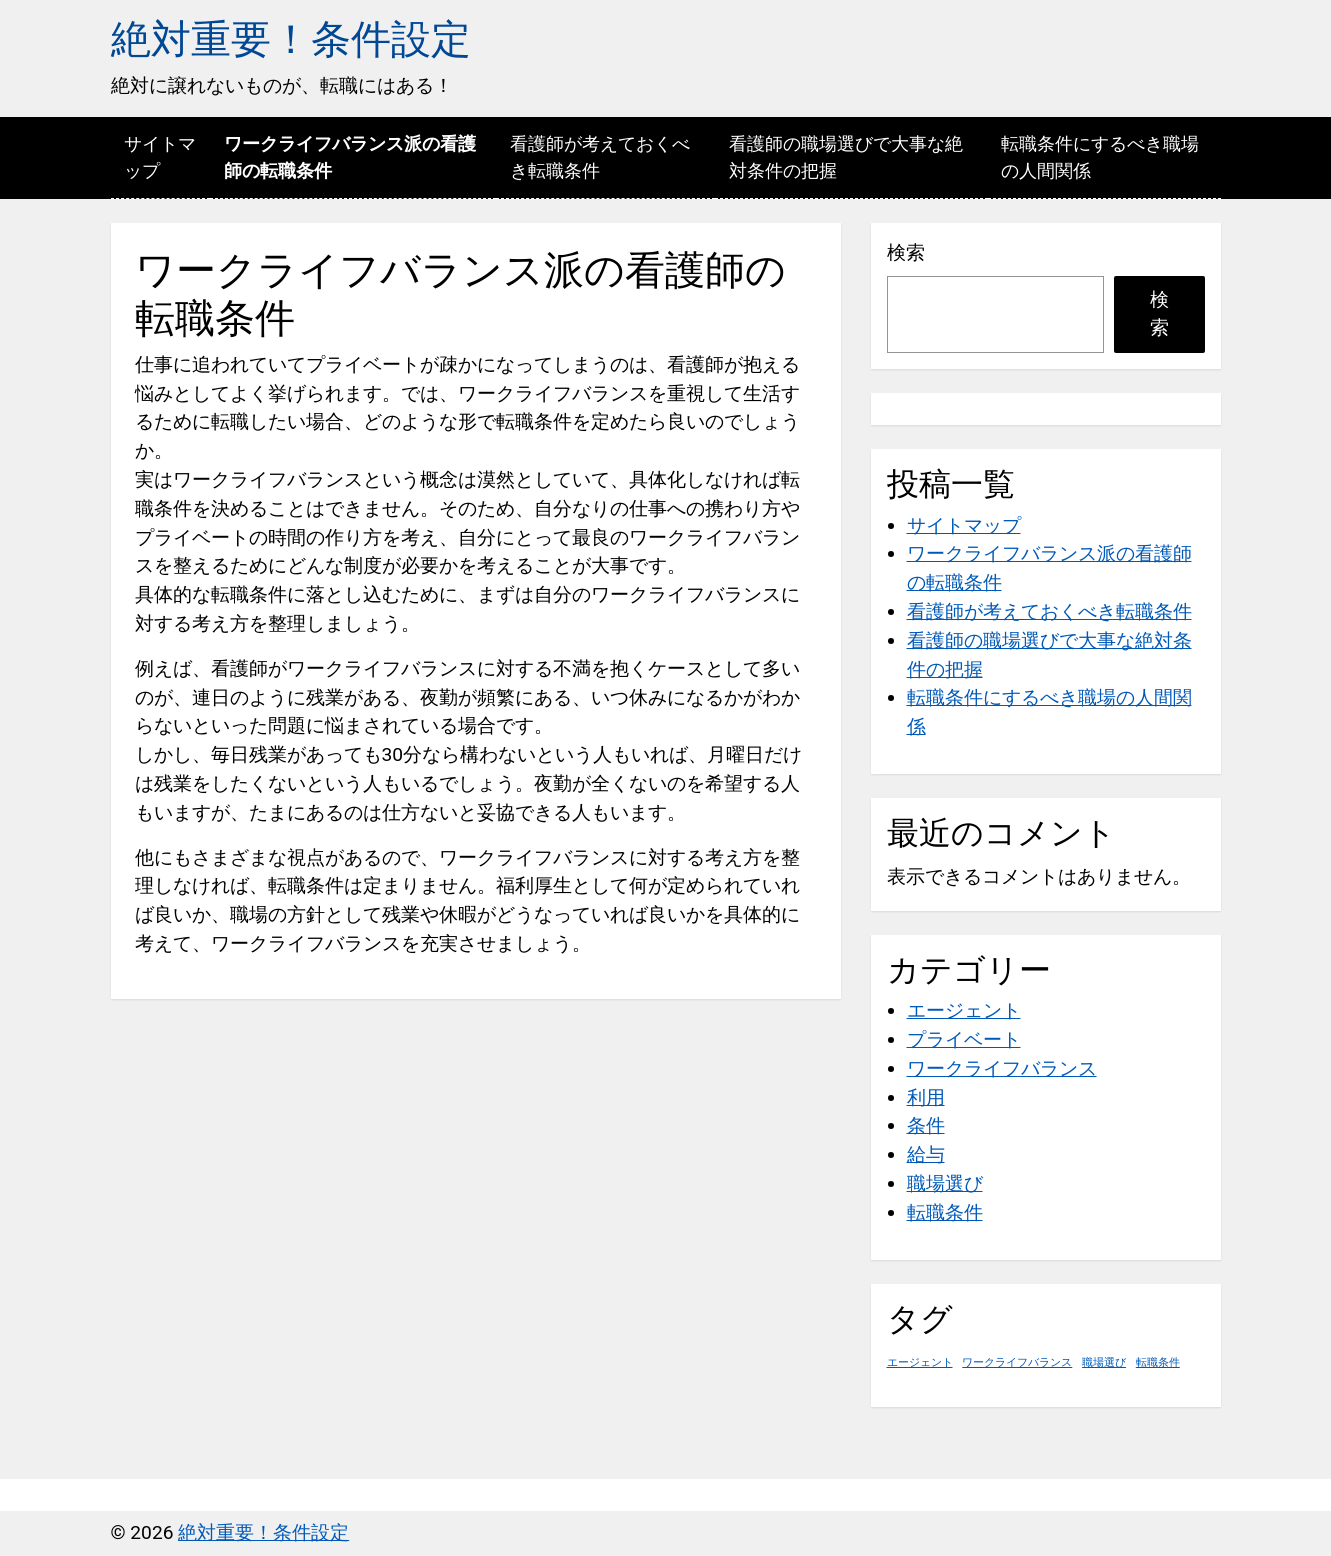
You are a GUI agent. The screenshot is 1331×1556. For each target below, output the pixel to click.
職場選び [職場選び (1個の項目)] (1104, 1362)
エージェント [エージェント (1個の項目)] (920, 1362)
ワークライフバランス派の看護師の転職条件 (350, 157)
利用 (926, 1097)
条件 (926, 1125)
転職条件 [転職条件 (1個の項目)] (1158, 1362)
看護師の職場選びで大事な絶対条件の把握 (846, 157)
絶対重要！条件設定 (291, 39)
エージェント (964, 1010)
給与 (926, 1154)
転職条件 (945, 1212)
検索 (906, 252)
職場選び (945, 1183)
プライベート (964, 1039)
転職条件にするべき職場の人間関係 (1100, 157)
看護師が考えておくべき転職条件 (600, 157)
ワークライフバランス (1002, 1068)
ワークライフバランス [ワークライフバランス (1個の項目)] (1017, 1362)
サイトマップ (160, 157)
